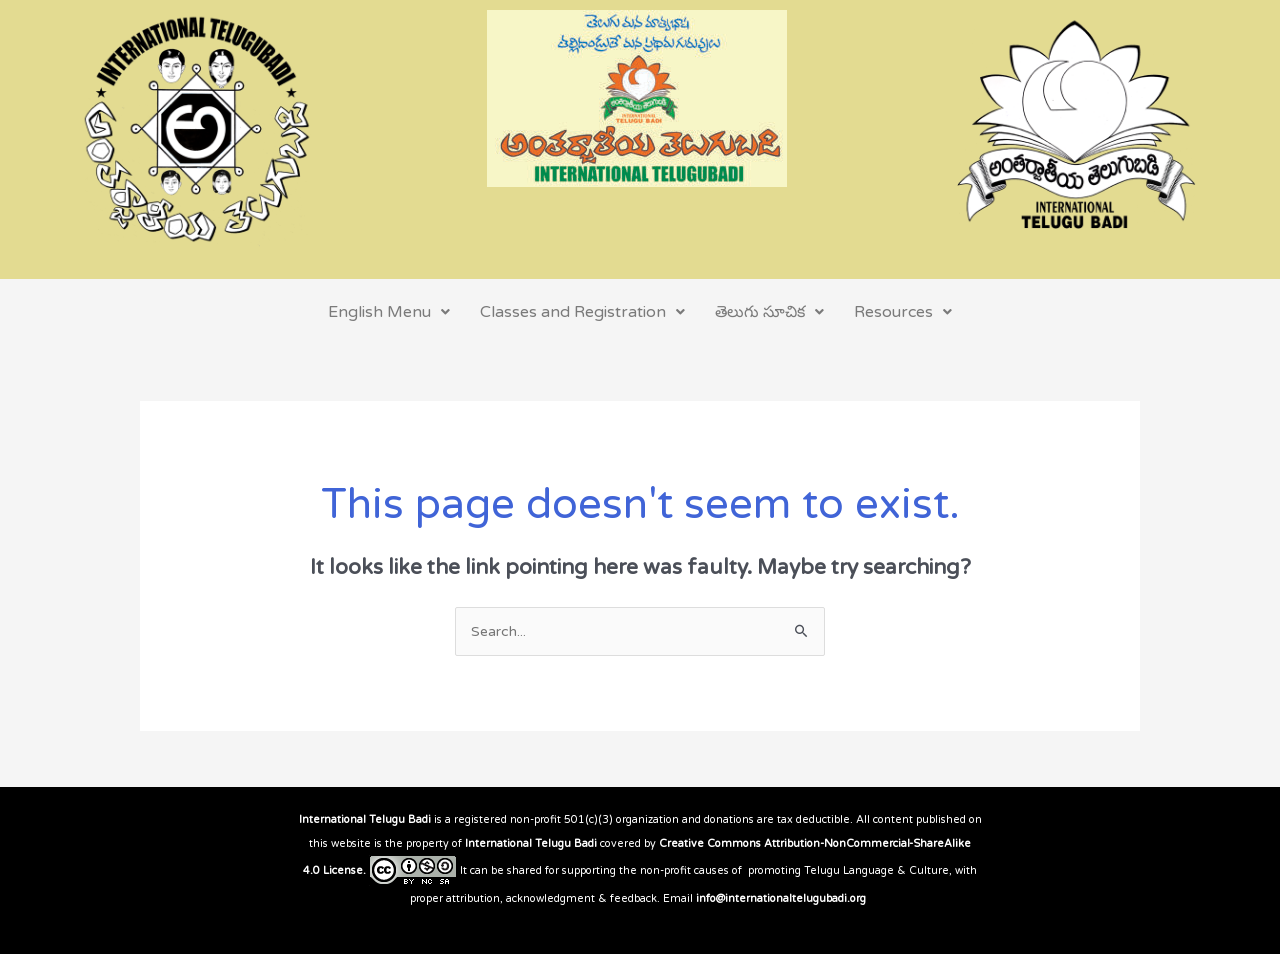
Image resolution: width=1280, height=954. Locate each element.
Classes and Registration (582, 312)
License (343, 870)
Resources (903, 312)
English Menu (389, 312)
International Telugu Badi (365, 819)
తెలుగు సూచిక (769, 312)
